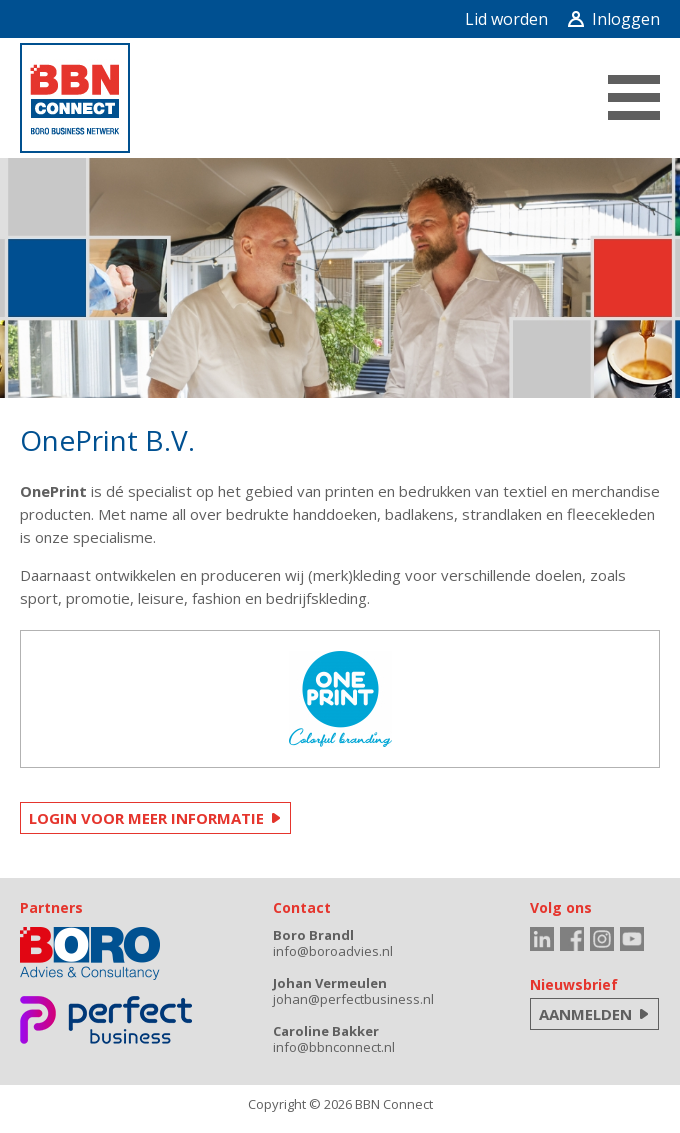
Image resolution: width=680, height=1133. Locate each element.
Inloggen (614, 19)
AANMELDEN (585, 1014)
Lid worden (506, 19)
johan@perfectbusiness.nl (353, 999)
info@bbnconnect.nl (334, 1047)
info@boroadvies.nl (333, 951)
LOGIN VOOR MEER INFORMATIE (146, 818)
